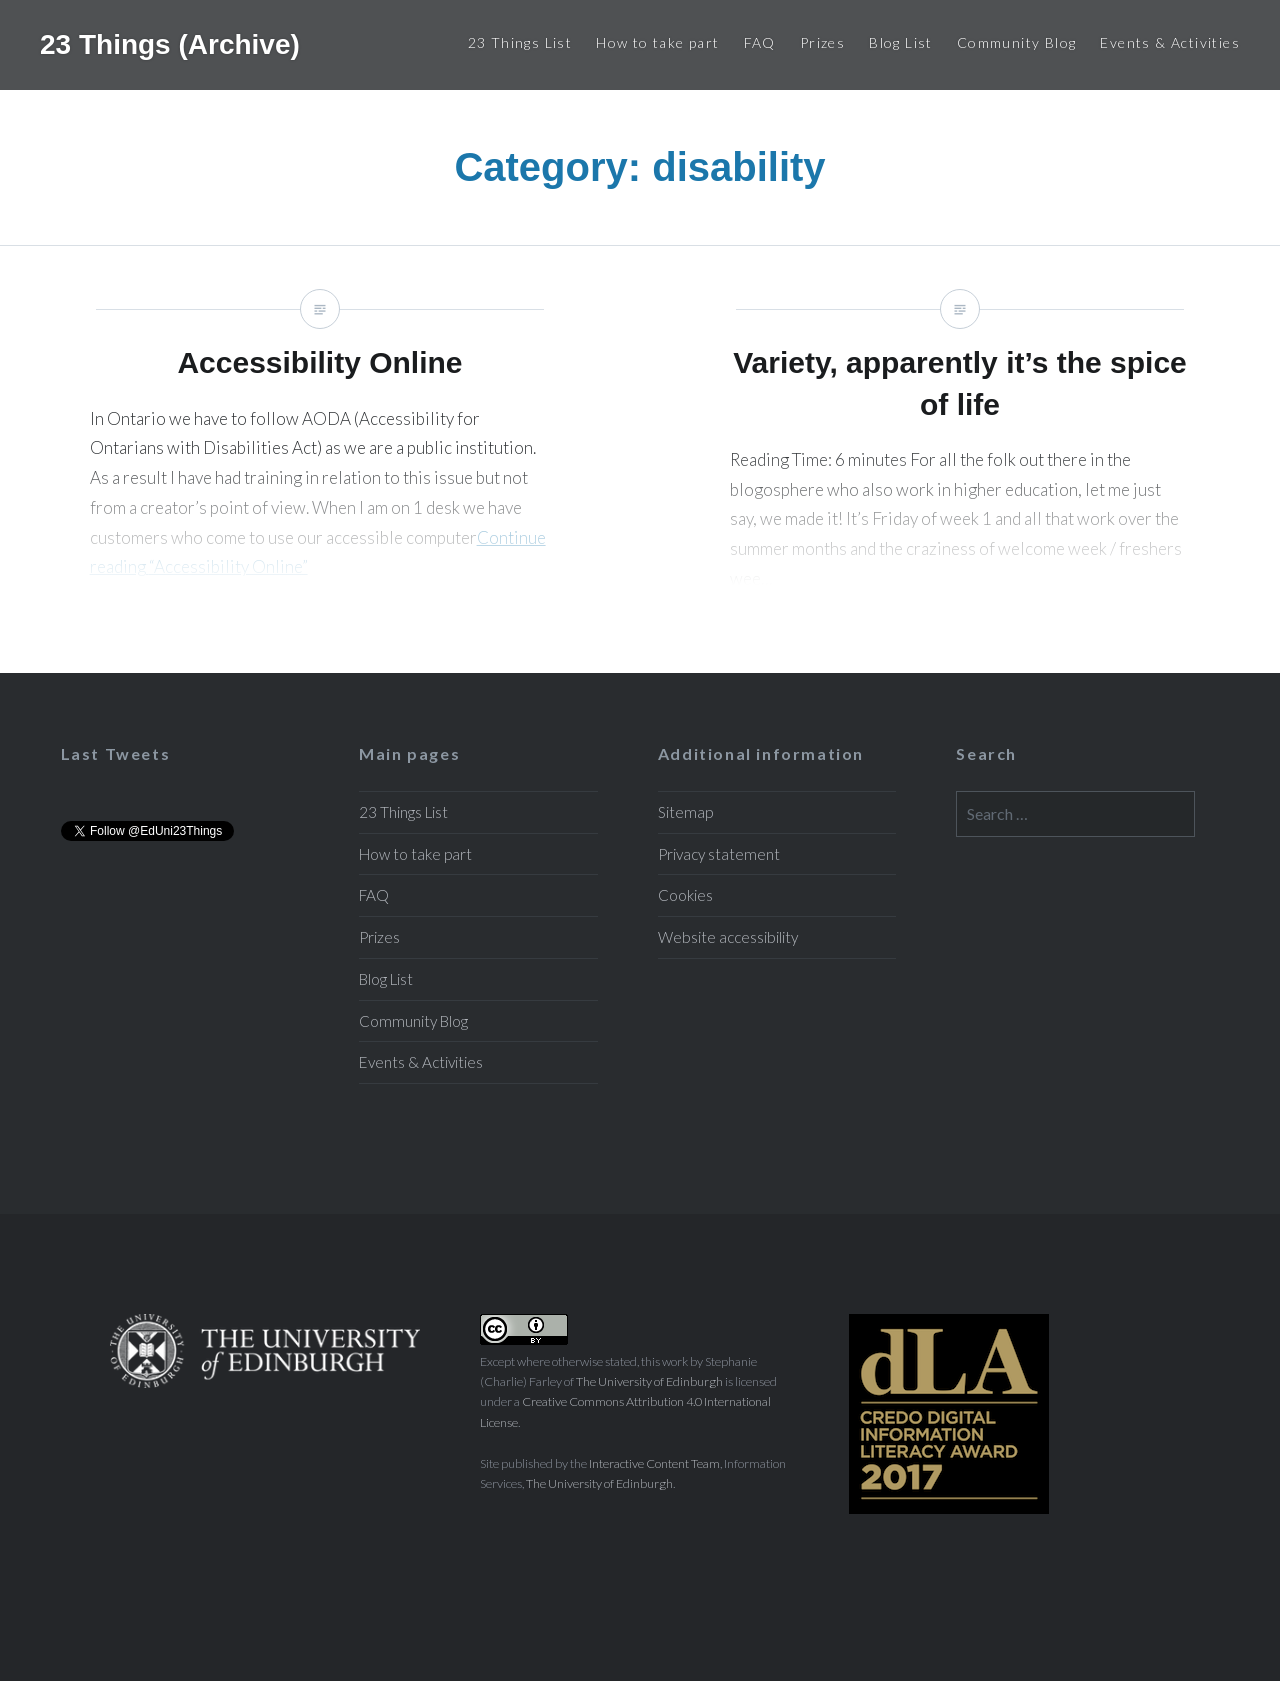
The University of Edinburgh (649, 1381)
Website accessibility (728, 937)
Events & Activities (1170, 42)
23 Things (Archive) (170, 44)
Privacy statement (719, 854)
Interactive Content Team (654, 1463)
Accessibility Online (320, 459)
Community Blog (1017, 42)
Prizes (822, 42)
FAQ (760, 42)
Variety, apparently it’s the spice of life (960, 459)
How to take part (657, 42)
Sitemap (685, 812)
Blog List (901, 42)
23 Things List (520, 42)
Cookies (685, 895)
